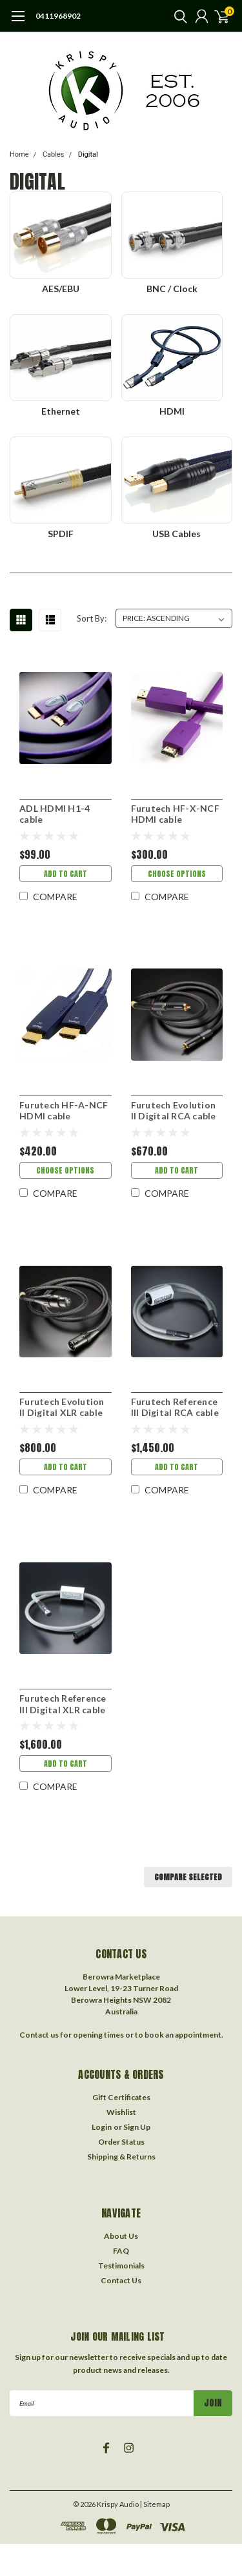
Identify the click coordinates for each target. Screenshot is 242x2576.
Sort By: (91, 618)
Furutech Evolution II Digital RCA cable (173, 1110)
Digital (88, 154)
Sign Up (136, 2127)
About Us (121, 2236)
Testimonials (121, 2265)
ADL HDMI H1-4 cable (54, 814)
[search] (177, 16)
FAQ (121, 2251)
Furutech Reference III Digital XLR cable (62, 1704)
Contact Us (121, 2280)
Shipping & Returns (121, 2156)
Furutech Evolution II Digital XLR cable (62, 1407)
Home (19, 154)
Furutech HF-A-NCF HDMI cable (63, 1110)
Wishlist (121, 2112)
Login (102, 2127)
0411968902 (58, 16)
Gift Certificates (121, 2097)
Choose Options (177, 874)
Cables (54, 154)
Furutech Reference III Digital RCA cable (175, 1407)
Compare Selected (188, 1877)
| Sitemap (155, 2504)
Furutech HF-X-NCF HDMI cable (175, 814)
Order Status (121, 2142)
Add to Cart (65, 874)
